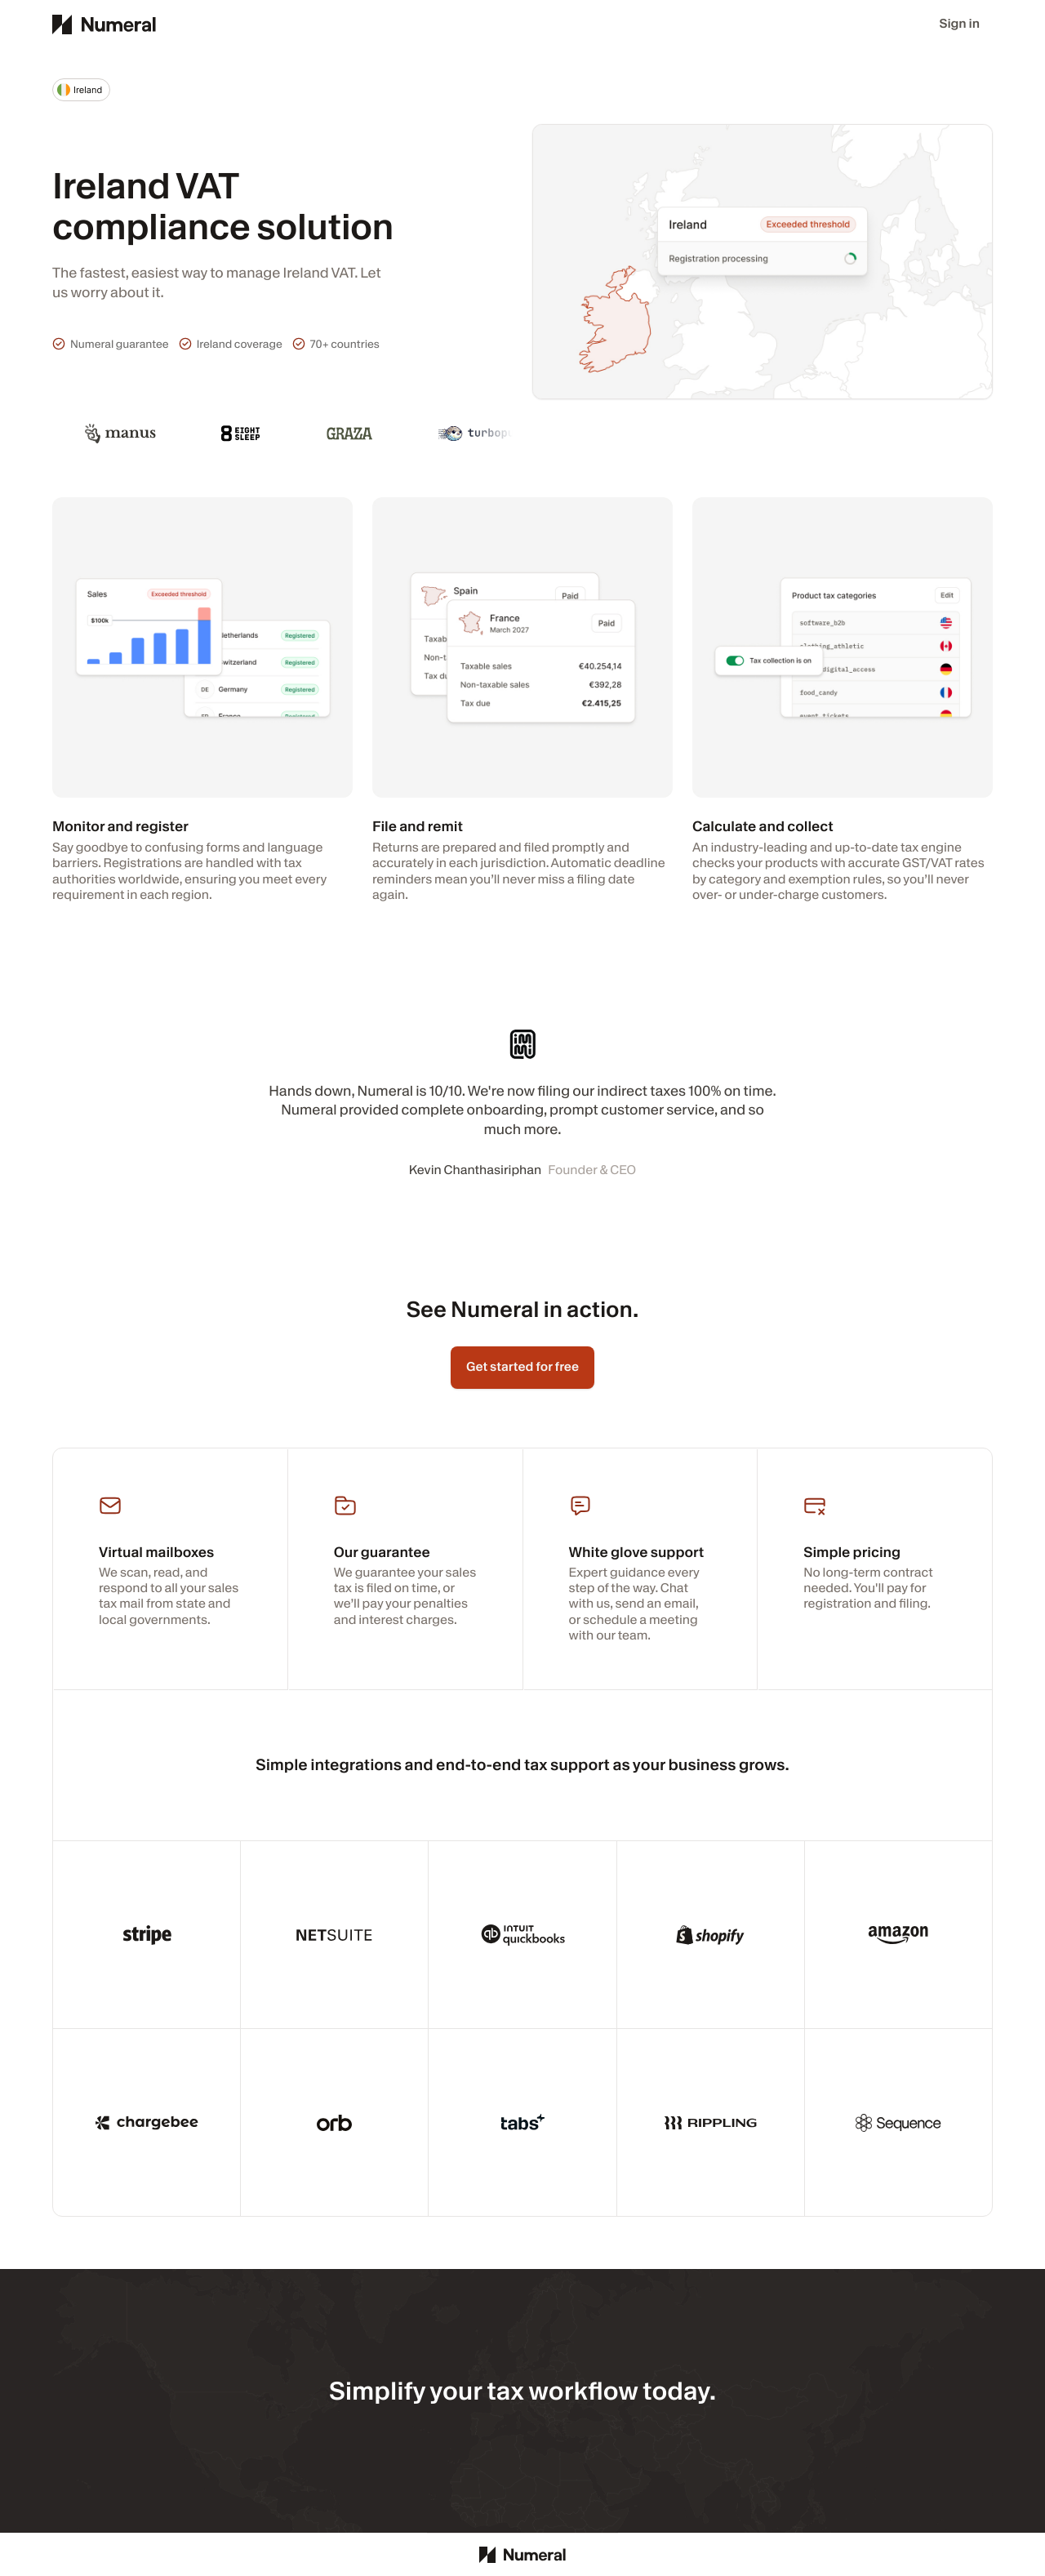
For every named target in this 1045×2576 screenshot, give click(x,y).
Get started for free (522, 1367)
